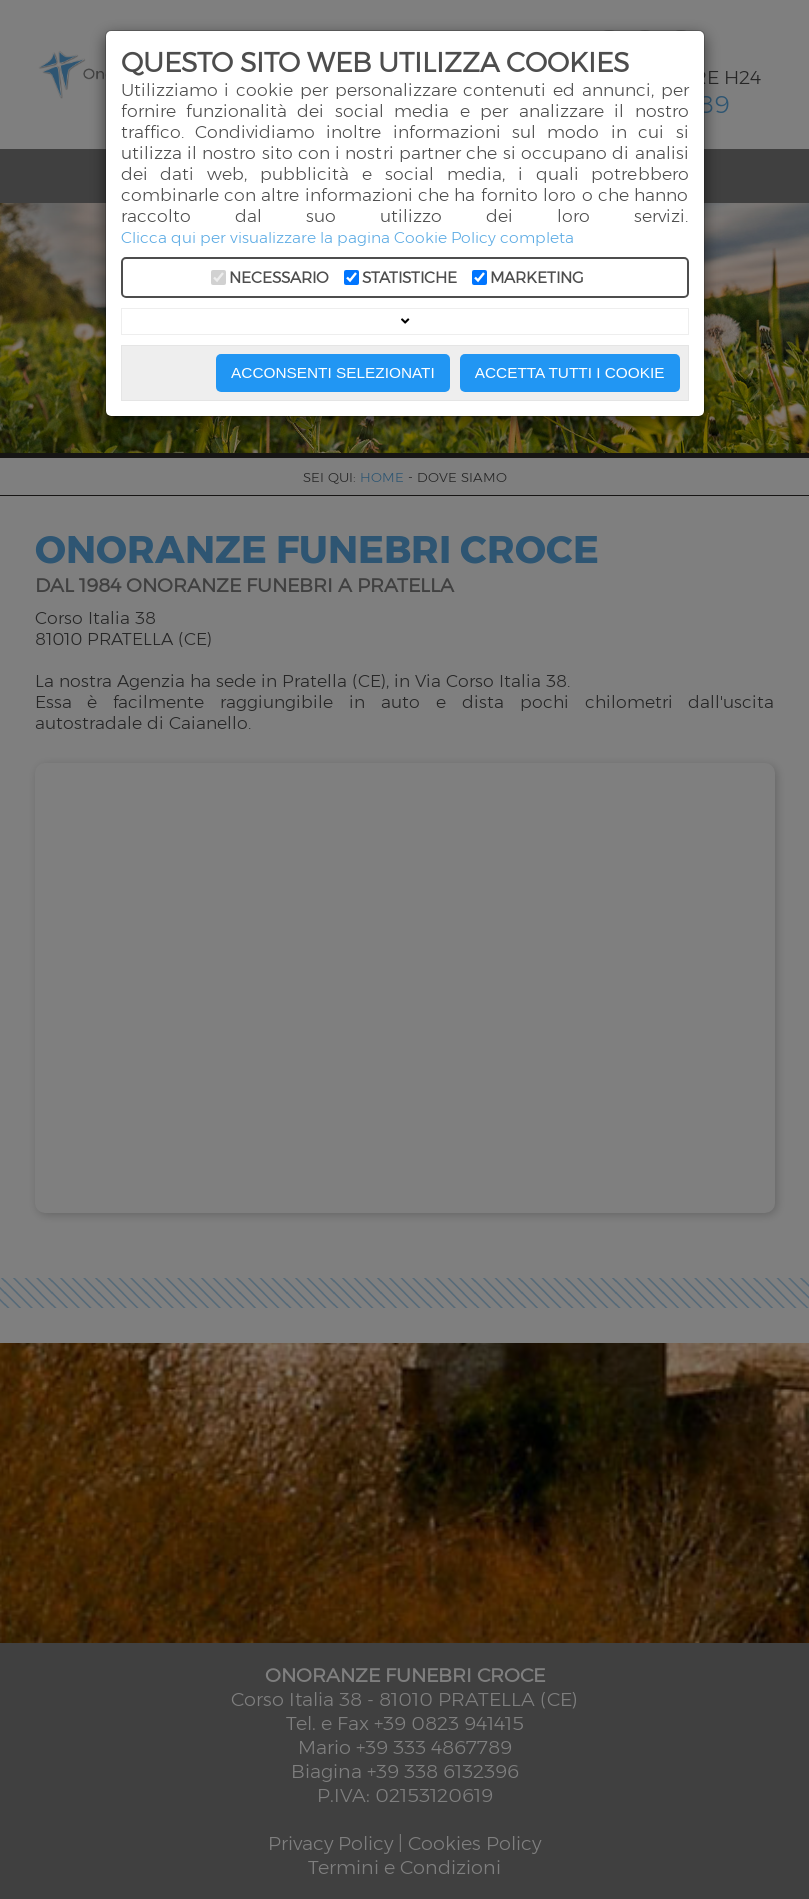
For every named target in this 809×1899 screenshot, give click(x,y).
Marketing (537, 277)
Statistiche (409, 277)
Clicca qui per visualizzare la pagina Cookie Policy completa (347, 237)
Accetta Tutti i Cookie (570, 372)
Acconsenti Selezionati (333, 372)
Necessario (279, 277)
